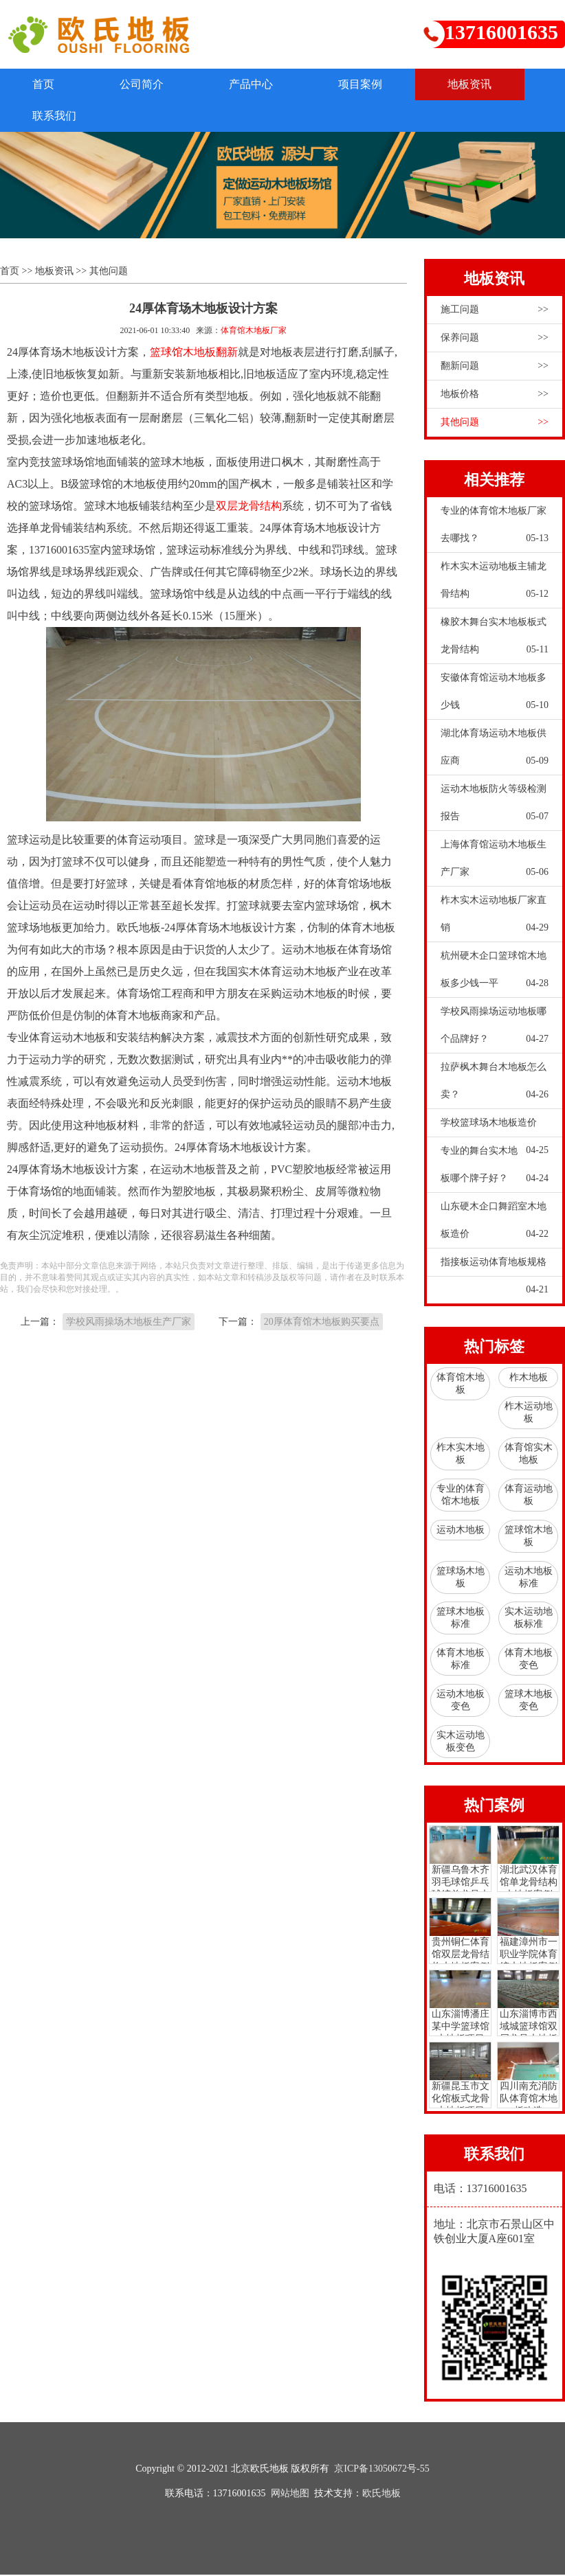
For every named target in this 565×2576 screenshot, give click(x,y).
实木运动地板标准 (529, 1619)
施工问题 (495, 310)
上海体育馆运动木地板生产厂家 (495, 863)
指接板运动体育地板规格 (495, 1267)
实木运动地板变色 (460, 1742)
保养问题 (495, 338)
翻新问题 (495, 366)
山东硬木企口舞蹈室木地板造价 (495, 1225)
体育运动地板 (529, 1496)
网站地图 (290, 2494)
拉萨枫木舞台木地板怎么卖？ (495, 1085)
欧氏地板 (381, 2494)
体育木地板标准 (460, 1660)
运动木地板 (460, 1530)
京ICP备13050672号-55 (381, 2470)
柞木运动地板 (529, 1413)
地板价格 (495, 395)
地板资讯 (485, 84)
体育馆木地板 (460, 1385)
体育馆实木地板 (529, 1455)
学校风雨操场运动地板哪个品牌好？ (495, 1030)
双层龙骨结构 (249, 506)
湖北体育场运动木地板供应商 (495, 752)
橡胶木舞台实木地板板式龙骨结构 (495, 640)
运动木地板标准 (529, 1577)
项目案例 (373, 84)
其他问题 (108, 271)
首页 (45, 84)
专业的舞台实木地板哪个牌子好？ (495, 1169)
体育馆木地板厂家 (254, 331)
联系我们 (56, 116)
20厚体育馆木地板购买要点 (321, 1323)
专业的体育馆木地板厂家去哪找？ (495, 529)
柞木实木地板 (460, 1455)
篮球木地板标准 (460, 1619)
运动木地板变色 (460, 1701)
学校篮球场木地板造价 (495, 1127)
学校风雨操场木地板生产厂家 (128, 1323)
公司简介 (147, 84)
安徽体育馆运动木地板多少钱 (495, 696)
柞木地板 (528, 1379)
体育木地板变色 (529, 1660)
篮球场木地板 (460, 1577)
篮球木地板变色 (529, 1701)
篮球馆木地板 (529, 1536)
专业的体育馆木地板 (460, 1496)
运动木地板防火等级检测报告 (495, 807)
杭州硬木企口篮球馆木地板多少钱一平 (495, 974)
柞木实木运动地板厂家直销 (495, 919)
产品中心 (260, 84)
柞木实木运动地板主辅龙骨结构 (495, 585)
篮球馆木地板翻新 (194, 352)
